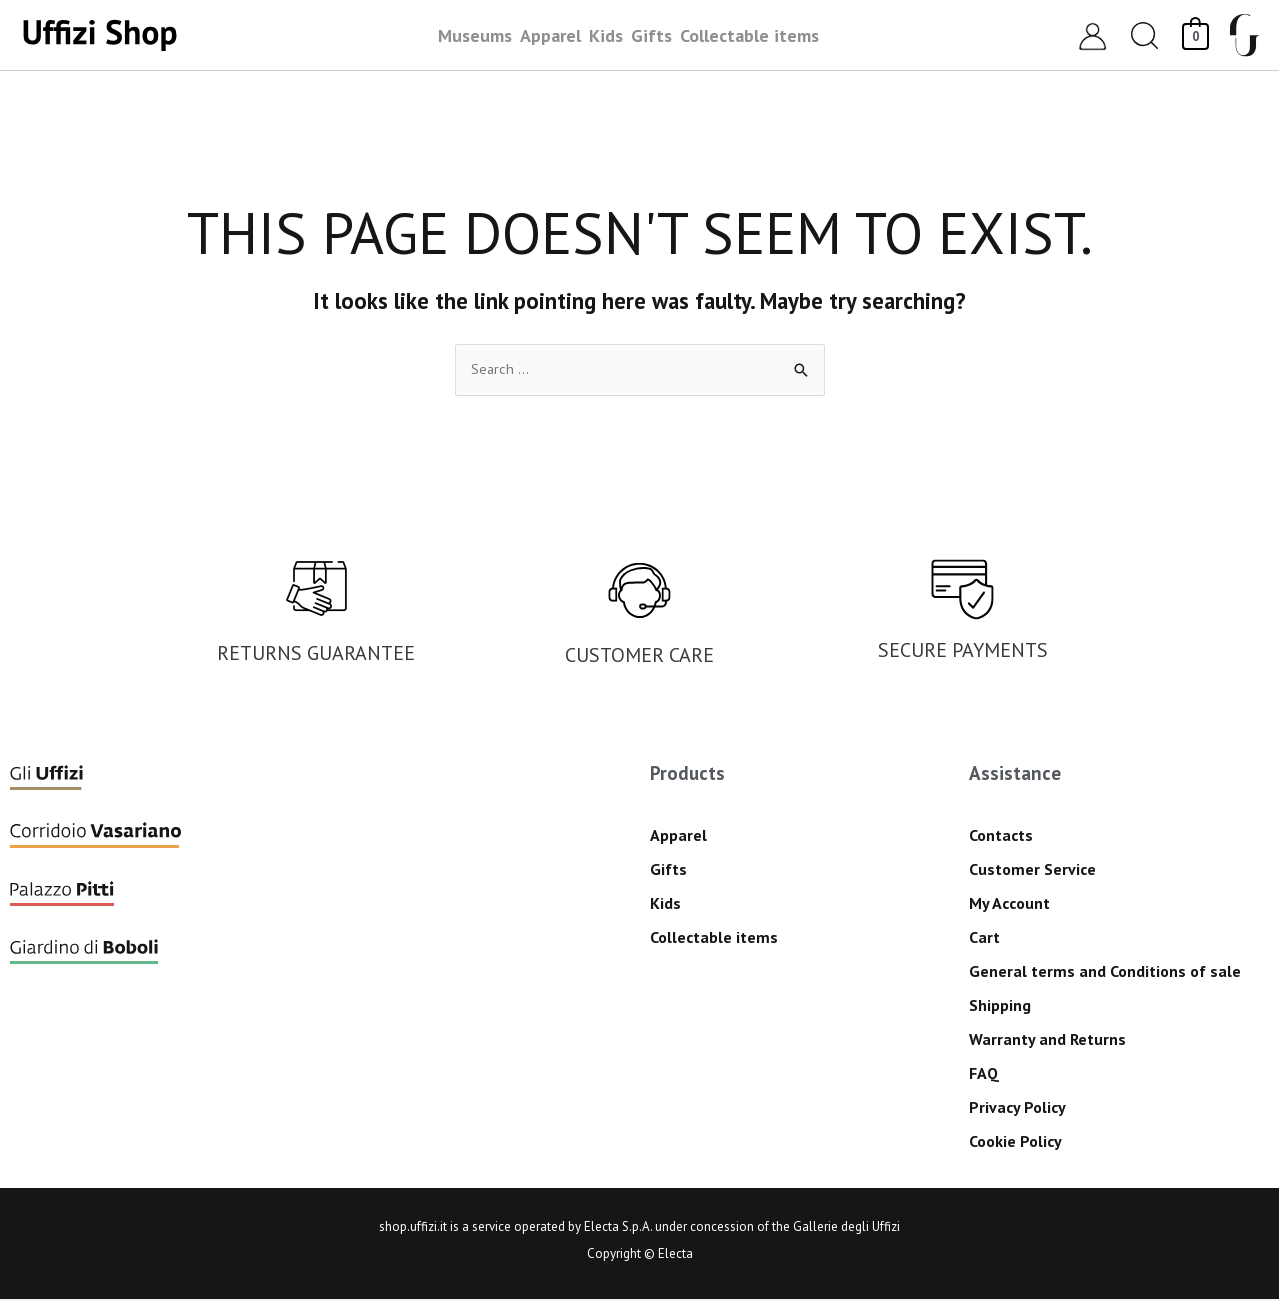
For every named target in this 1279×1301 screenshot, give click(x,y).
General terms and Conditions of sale (1105, 972)
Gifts (668, 870)
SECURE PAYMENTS (963, 651)
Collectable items (714, 938)
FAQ (984, 1074)
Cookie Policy (1015, 1142)
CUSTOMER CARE (639, 656)
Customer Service (1032, 870)
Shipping (1000, 1006)
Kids (665, 904)
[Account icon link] (1092, 35)
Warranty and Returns (1047, 1040)
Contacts (1001, 836)
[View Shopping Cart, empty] (1195, 34)
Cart (984, 938)
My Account (1009, 904)
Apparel (678, 836)
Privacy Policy (1017, 1108)
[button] (1145, 35)
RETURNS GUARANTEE (316, 654)
